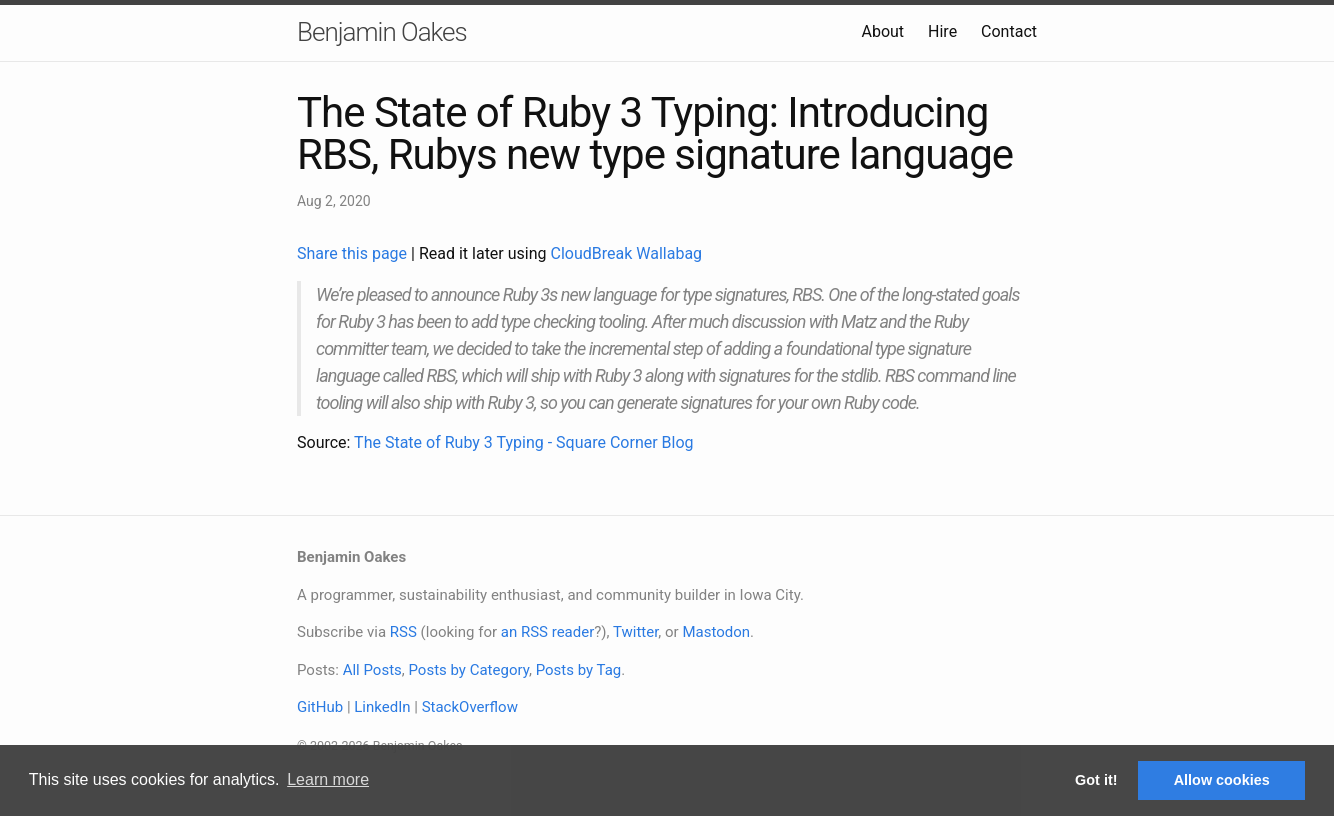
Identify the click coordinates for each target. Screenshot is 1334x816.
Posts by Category (468, 670)
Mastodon (716, 632)
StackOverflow (470, 707)
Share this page (354, 253)
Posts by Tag (579, 670)
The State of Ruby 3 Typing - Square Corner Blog (523, 442)
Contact (1009, 31)
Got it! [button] (1096, 780)
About (882, 31)
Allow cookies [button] (1222, 780)
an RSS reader (548, 632)
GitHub (320, 707)
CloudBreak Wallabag (627, 253)
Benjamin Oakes (382, 32)
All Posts (372, 670)
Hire (942, 31)
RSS (403, 632)
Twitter (635, 632)
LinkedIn (382, 707)
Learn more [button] (328, 779)
